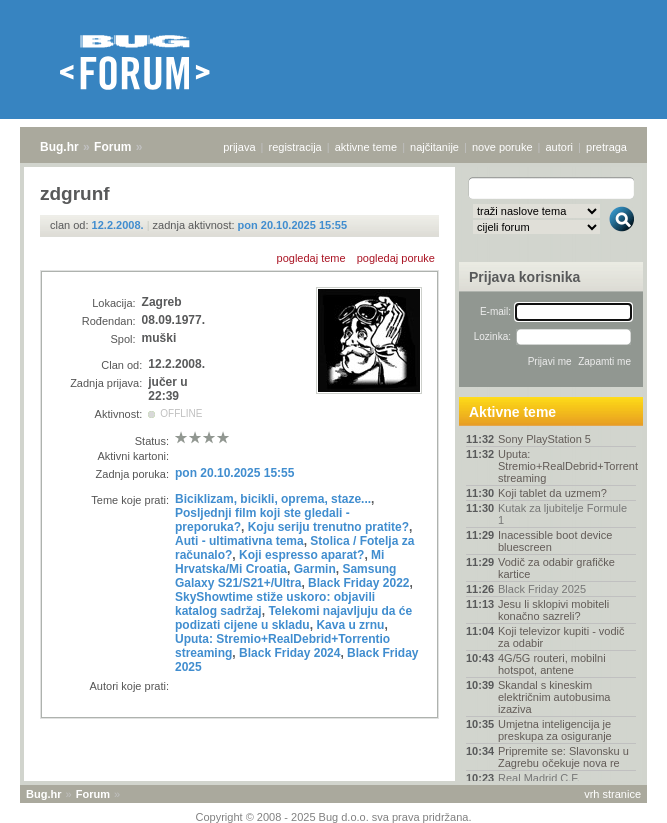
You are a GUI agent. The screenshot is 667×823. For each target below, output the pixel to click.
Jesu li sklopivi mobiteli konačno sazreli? (553, 610)
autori (560, 147)
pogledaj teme (311, 258)
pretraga (606, 147)
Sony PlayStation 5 (544, 439)
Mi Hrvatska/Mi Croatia (279, 562)
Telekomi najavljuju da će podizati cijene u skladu (293, 618)
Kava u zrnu (350, 625)
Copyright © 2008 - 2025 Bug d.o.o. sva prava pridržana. (334, 817)
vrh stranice (612, 794)
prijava (239, 147)
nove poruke (502, 147)
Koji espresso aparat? (301, 555)
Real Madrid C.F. (539, 778)
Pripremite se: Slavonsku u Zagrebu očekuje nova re (563, 757)
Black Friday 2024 (289, 653)
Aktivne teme (512, 412)
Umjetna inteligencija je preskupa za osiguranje (555, 730)
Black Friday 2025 (542, 589)
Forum (112, 147)
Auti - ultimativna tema (239, 541)
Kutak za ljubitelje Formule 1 (562, 514)
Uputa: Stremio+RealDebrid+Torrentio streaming (567, 466)
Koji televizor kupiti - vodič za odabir (561, 637)
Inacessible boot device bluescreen (555, 541)
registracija (295, 147)
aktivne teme (366, 147)
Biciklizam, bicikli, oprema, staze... (273, 499)
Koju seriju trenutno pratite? (328, 527)
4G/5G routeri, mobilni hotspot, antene (552, 664)
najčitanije (434, 147)
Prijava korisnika (524, 277)
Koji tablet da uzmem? (552, 493)
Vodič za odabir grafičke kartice (556, 568)
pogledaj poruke (396, 258)
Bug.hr (59, 147)
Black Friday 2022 (358, 583)
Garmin (315, 569)
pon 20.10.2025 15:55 (292, 225)
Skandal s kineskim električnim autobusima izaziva (554, 697)
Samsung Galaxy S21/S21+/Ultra (285, 576)
